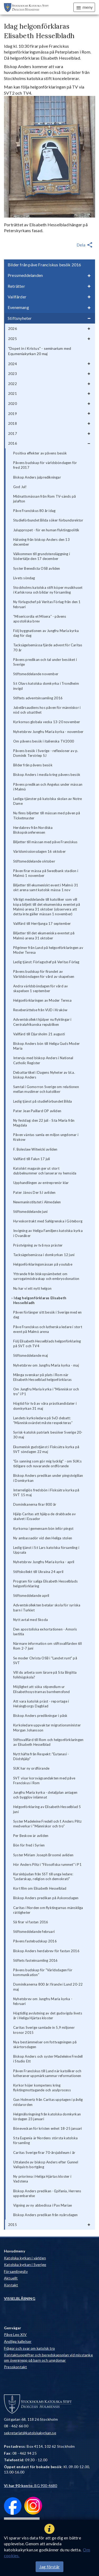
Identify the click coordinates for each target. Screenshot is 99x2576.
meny (84, 7)
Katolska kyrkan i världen (25, 2258)
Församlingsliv (16, 2271)
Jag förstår (49, 2566)
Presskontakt (15, 2367)
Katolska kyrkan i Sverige (25, 2264)
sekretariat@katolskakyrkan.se (30, 2433)
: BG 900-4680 (30, 2485)
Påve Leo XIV (15, 2334)
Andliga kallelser (17, 2341)
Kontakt (11, 2285)
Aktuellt (11, 2278)
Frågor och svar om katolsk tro (29, 2348)
